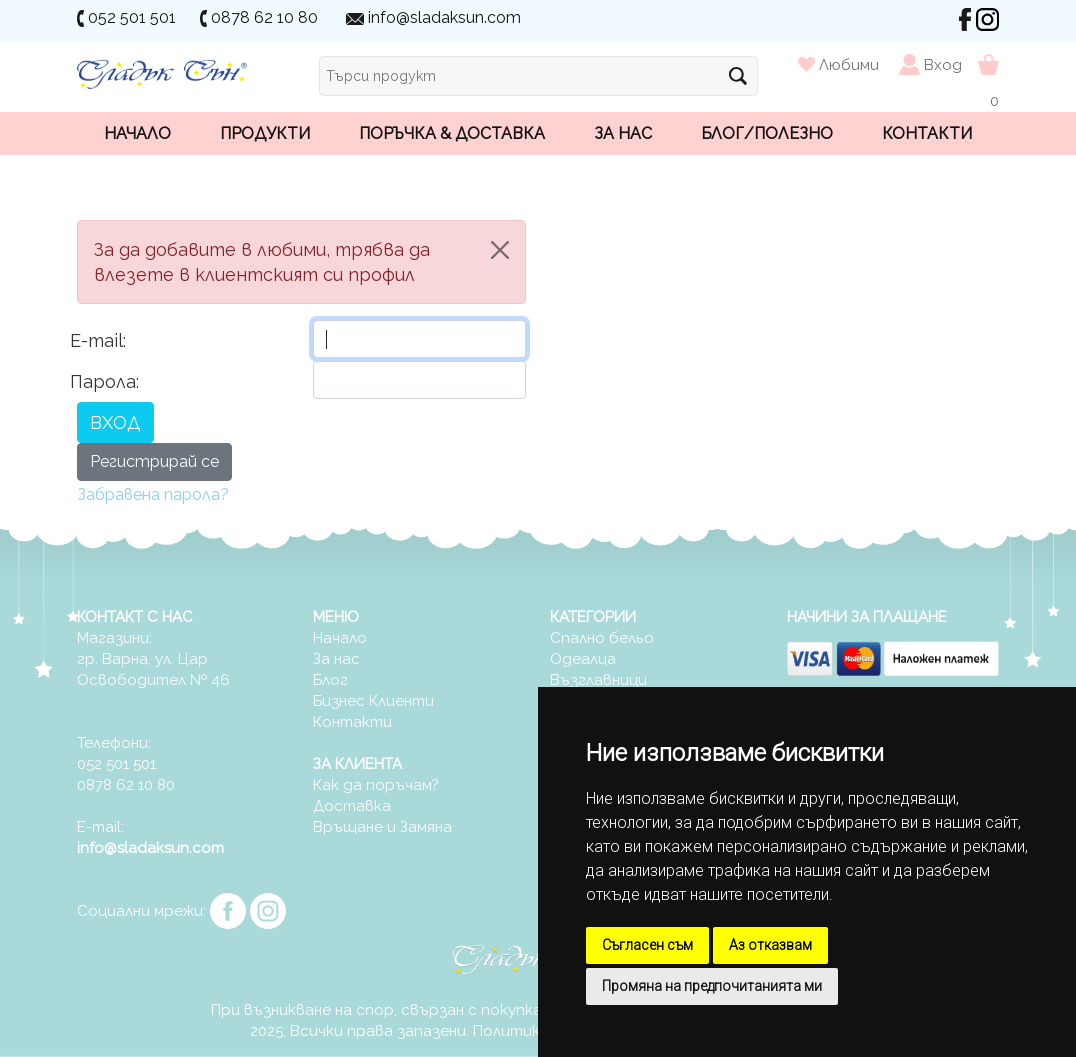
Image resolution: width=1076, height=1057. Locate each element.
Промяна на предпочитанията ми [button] (712, 986)
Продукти (265, 133)
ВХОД (115, 422)
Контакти (927, 133)
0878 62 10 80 (264, 17)
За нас (623, 133)
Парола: (104, 381)
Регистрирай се (154, 461)
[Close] (500, 250)
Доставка (352, 806)
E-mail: (98, 340)
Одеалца (583, 659)
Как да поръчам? (376, 785)
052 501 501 (132, 17)
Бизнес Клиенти (373, 701)
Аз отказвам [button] (770, 945)
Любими (840, 65)
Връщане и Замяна (382, 827)
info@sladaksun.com (444, 17)
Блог (330, 680)
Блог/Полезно (767, 133)
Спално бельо (602, 638)
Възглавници (598, 680)
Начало (137, 133)
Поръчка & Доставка (452, 133)
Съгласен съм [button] (647, 945)
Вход (943, 65)
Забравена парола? (153, 494)
